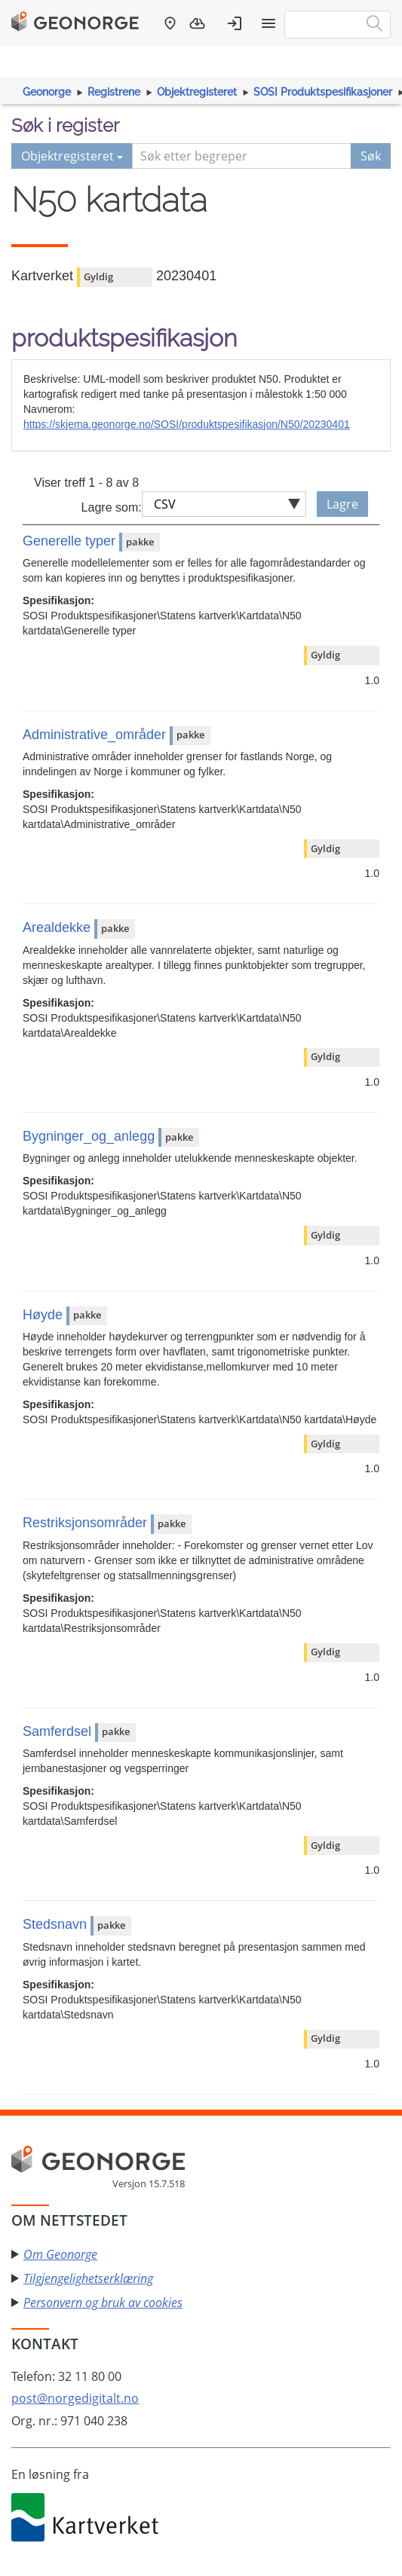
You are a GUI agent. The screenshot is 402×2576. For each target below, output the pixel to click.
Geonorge (47, 92)
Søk (371, 156)
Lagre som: (111, 507)
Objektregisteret (197, 92)
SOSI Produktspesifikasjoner (322, 92)
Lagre (342, 504)
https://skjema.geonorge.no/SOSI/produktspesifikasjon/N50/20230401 (186, 424)
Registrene (113, 92)
